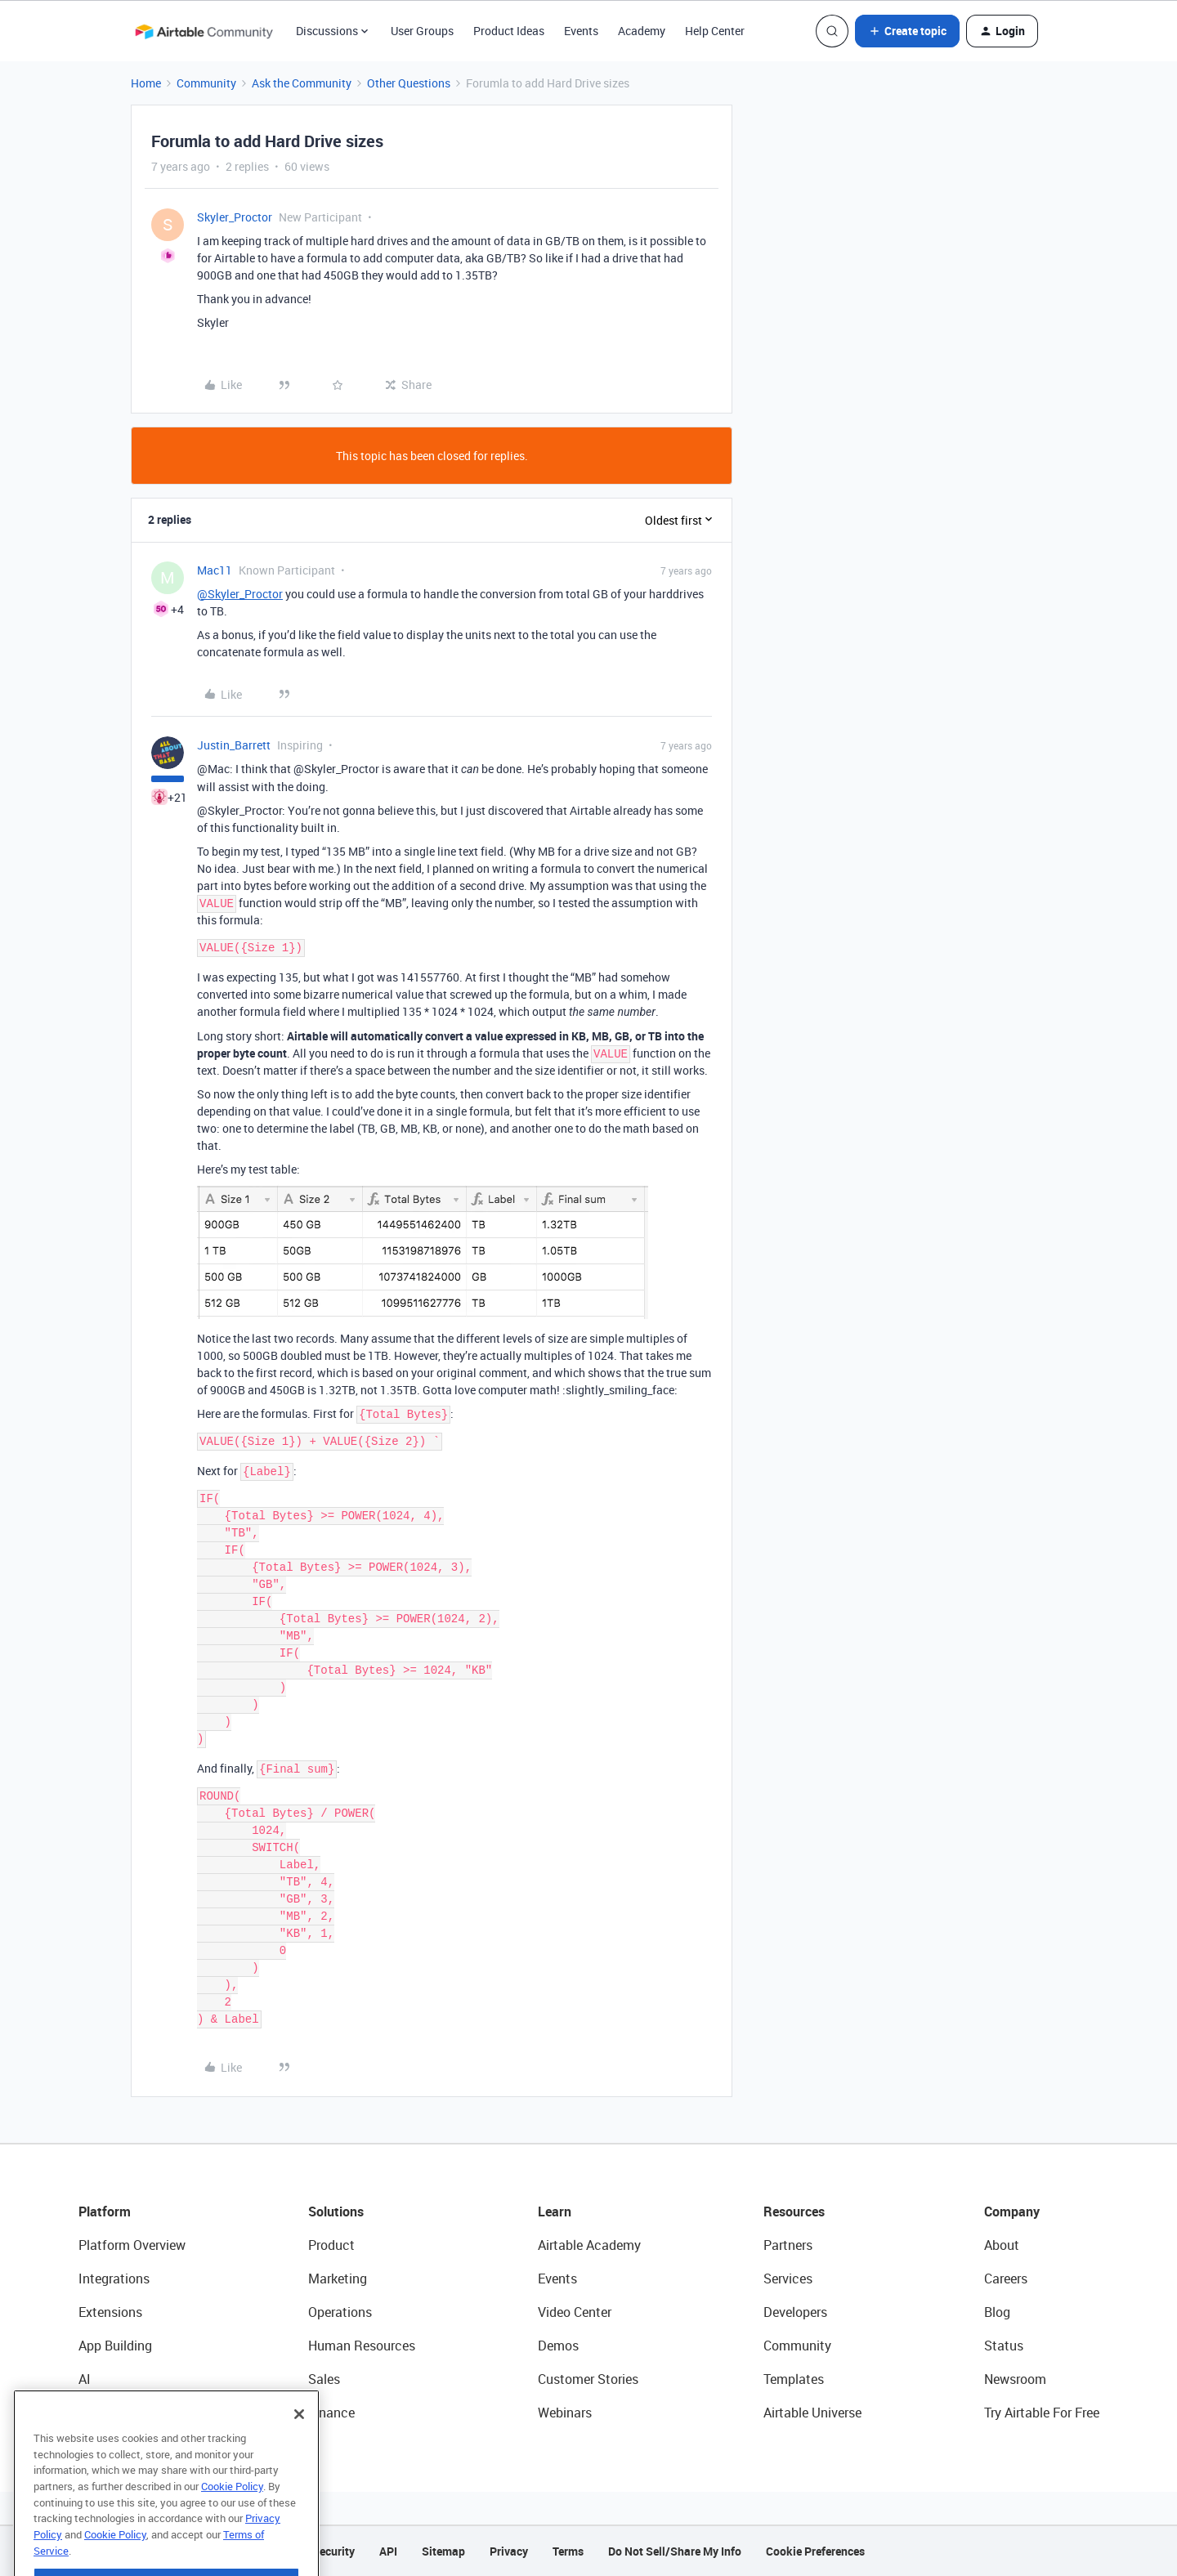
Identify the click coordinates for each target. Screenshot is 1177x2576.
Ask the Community (301, 83)
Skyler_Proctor (234, 217)
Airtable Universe (812, 2413)
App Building (115, 2346)
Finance (331, 2413)
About (1001, 2245)
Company (1012, 2211)
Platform (104, 2211)
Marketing (337, 2279)
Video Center (574, 2312)
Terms (568, 2551)
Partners (787, 2245)
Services (787, 2279)
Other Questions (408, 83)
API (388, 2551)
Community (206, 83)
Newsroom (1015, 2379)
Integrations (114, 2279)
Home (146, 83)
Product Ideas (508, 30)
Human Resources (361, 2346)
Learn (554, 2211)
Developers (795, 2312)
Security (333, 2551)
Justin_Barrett (234, 745)
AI (84, 2379)
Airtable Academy (589, 2245)
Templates (793, 2379)
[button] (907, 31)
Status (1003, 2346)
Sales (324, 2379)
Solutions (336, 2211)
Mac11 (214, 570)
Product (331, 2245)
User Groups (422, 30)
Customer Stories (588, 2379)
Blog (997, 2312)
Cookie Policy (232, 2522)
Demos (558, 2346)
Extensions (110, 2312)
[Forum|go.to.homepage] (203, 31)
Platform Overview (132, 2245)
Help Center (715, 30)
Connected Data (125, 2413)
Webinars (565, 2413)
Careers (1005, 2279)
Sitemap (443, 2551)
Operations (340, 2312)
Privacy (509, 2551)
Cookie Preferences (815, 2551)
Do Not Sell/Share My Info (674, 2551)
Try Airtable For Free (1041, 2413)
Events (581, 30)
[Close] (299, 2450)
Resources (794, 2211)
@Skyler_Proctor (240, 594)
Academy (641, 30)
